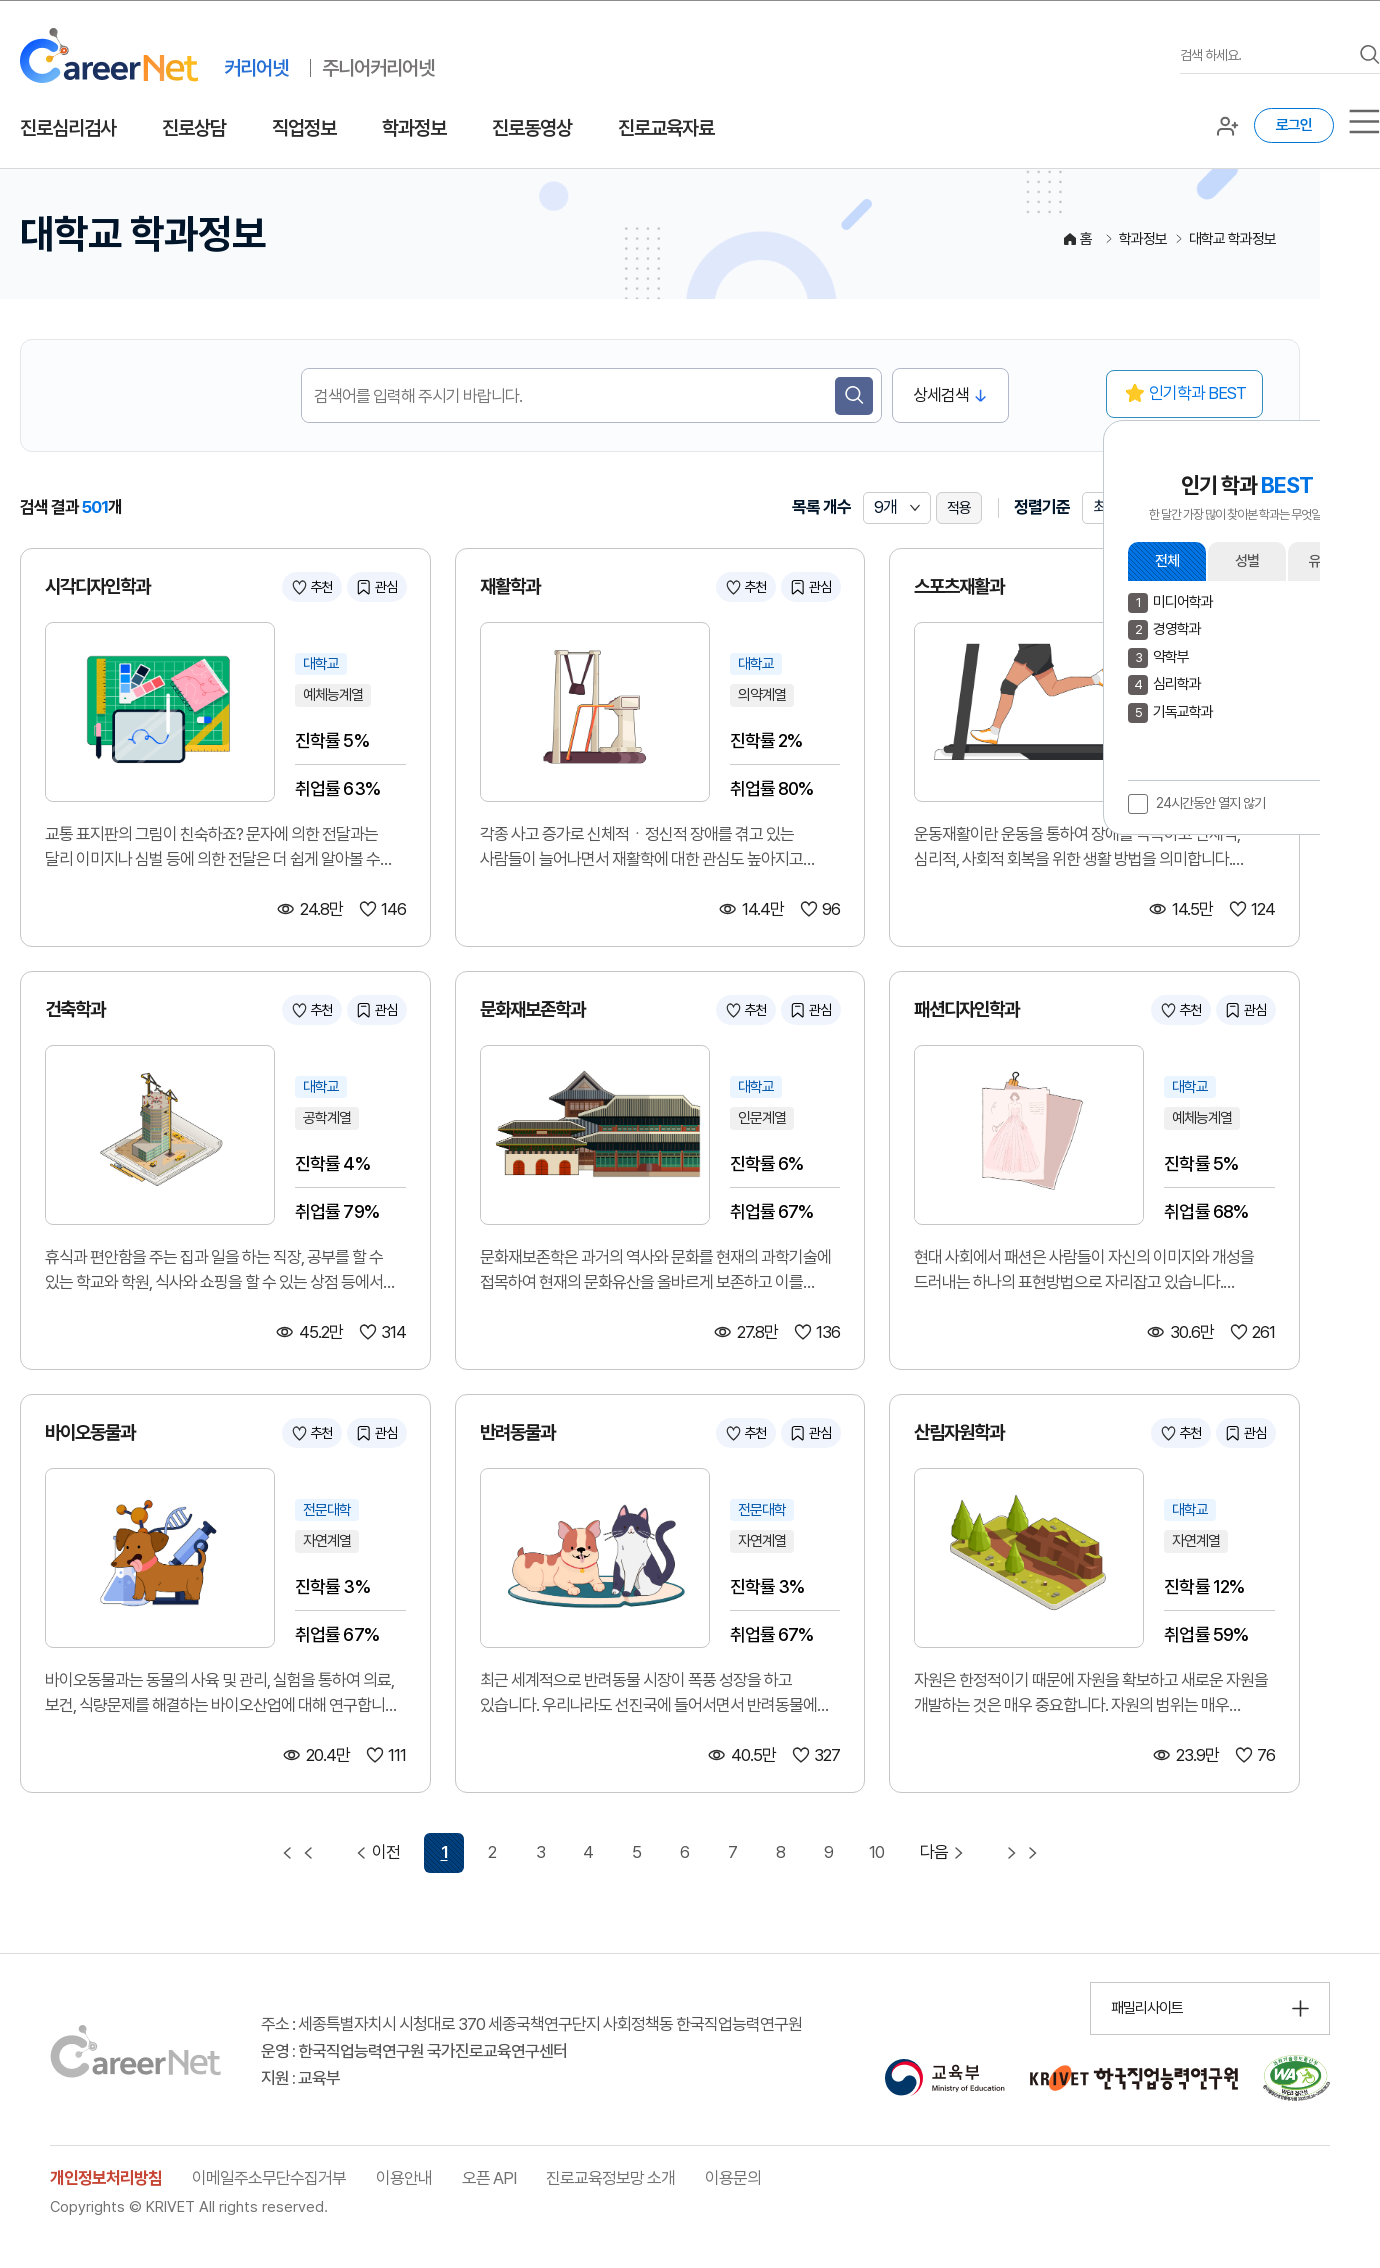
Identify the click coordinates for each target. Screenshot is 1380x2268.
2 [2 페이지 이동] (492, 1852)
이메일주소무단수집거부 (269, 2178)
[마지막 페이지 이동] (1022, 1853)
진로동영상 (532, 128)
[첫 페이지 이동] (298, 1853)
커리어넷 (256, 68)
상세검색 (941, 395)
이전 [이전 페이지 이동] (375, 1852)
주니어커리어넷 (378, 68)
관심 (386, 587)
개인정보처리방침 (106, 2178)
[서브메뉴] (1364, 121)
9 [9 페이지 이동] (828, 1852)
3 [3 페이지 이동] (540, 1852)
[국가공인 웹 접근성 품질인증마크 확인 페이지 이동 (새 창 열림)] (1296, 2078)
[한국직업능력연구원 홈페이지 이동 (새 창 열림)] (1134, 2078)
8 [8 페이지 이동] (780, 1852)
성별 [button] (1247, 561)
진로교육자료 (666, 128)
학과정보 (414, 128)
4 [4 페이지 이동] (588, 1852)
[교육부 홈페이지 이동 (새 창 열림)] (944, 2078)
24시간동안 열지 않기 (1210, 803)
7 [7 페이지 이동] (732, 1852)
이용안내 (404, 2178)
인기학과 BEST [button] (1197, 393)
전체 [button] (1167, 561)
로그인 (1294, 125)
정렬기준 (1042, 507)
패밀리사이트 (1147, 2008)
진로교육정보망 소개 (610, 2178)
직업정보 (304, 128)
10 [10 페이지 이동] (876, 1852)
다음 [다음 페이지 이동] (944, 1852)
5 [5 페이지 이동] (636, 1852)
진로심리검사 (68, 128)
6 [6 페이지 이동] (684, 1852)
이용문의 (733, 2178)
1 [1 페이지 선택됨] (444, 1852)
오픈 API (489, 2178)
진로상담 (194, 128)
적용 (959, 508)
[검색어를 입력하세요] (1265, 55)
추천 (321, 587)
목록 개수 (821, 507)
